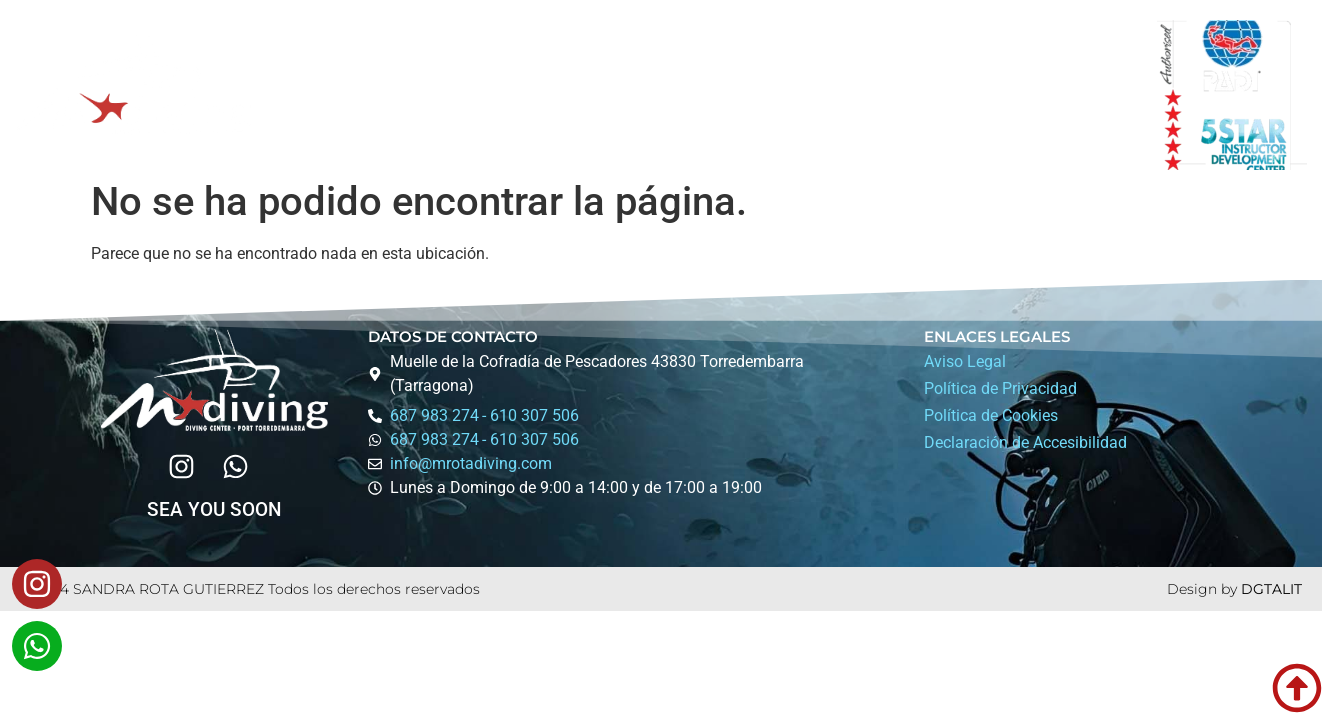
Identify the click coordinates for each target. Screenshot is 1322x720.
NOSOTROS (436, 95)
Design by (1204, 589)
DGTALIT (1271, 589)
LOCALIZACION (963, 95)
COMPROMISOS (818, 95)
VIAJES (702, 95)
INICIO (335, 95)
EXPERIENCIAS (577, 95)
